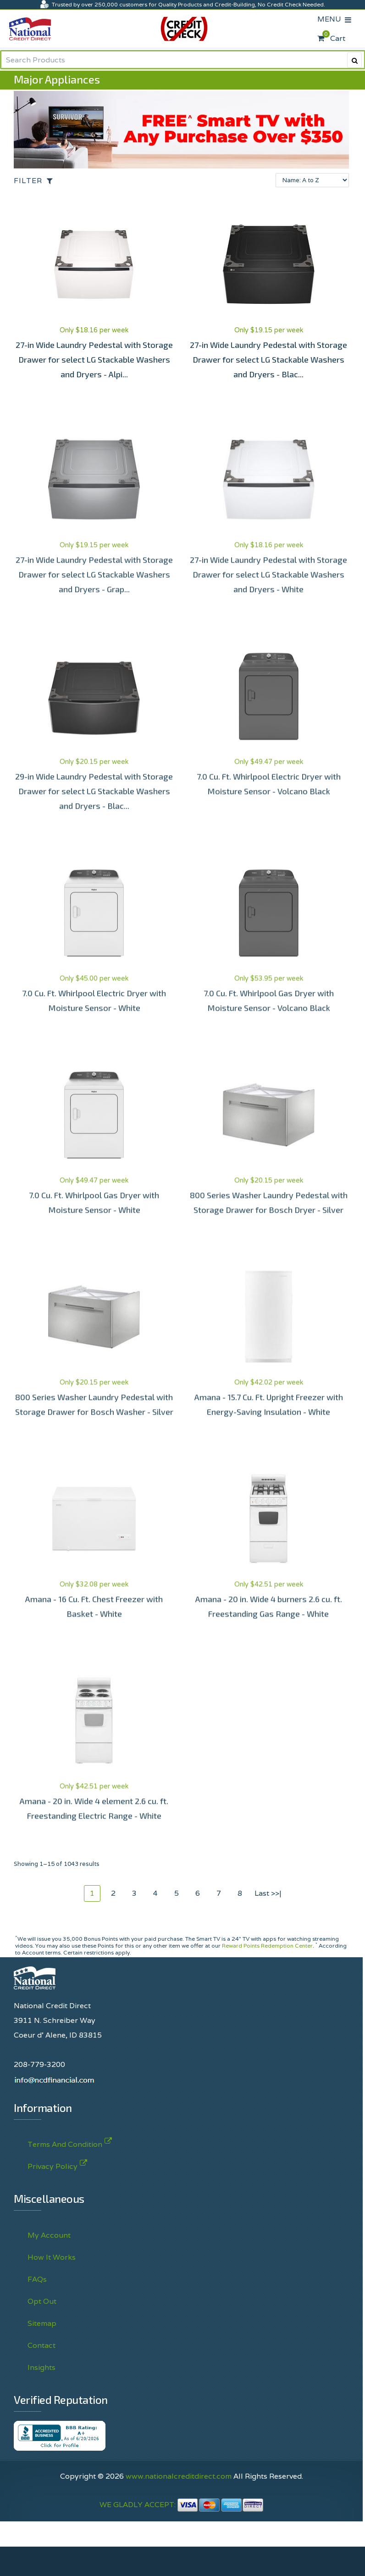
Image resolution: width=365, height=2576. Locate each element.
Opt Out (42, 2301)
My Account (49, 2235)
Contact (41, 2345)
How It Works (52, 2257)
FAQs (37, 2279)
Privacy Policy (52, 2164)
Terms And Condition (65, 2142)
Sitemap (42, 2323)
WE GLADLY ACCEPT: (182, 2504)
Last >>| (268, 1893)
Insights (41, 2367)
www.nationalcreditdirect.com (179, 2476)
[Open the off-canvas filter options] (35, 181)
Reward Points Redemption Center (267, 1945)
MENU (331, 19)
